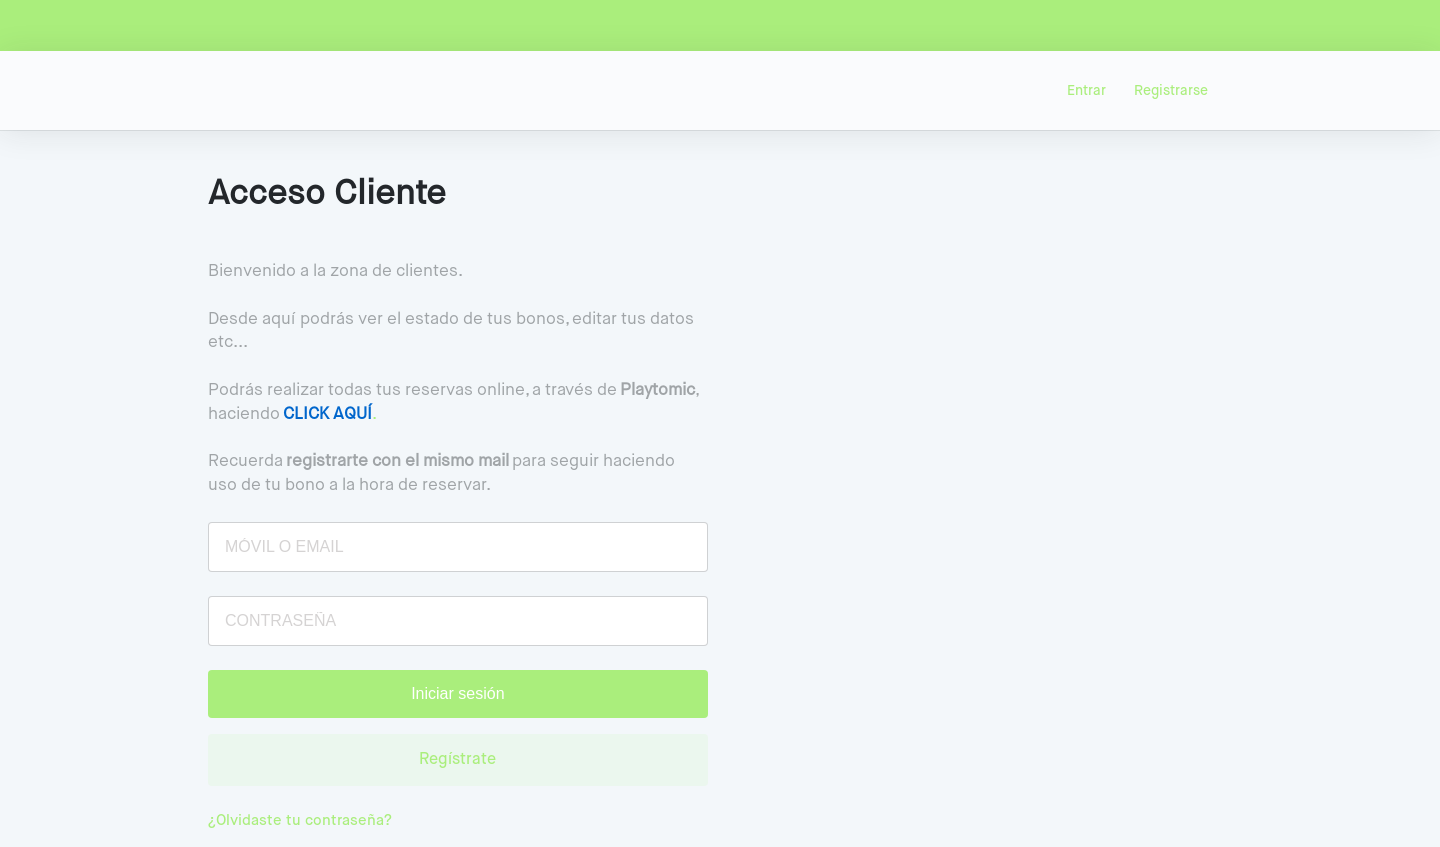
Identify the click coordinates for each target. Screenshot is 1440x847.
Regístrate (457, 760)
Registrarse (1171, 91)
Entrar (1086, 91)
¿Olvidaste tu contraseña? (300, 820)
